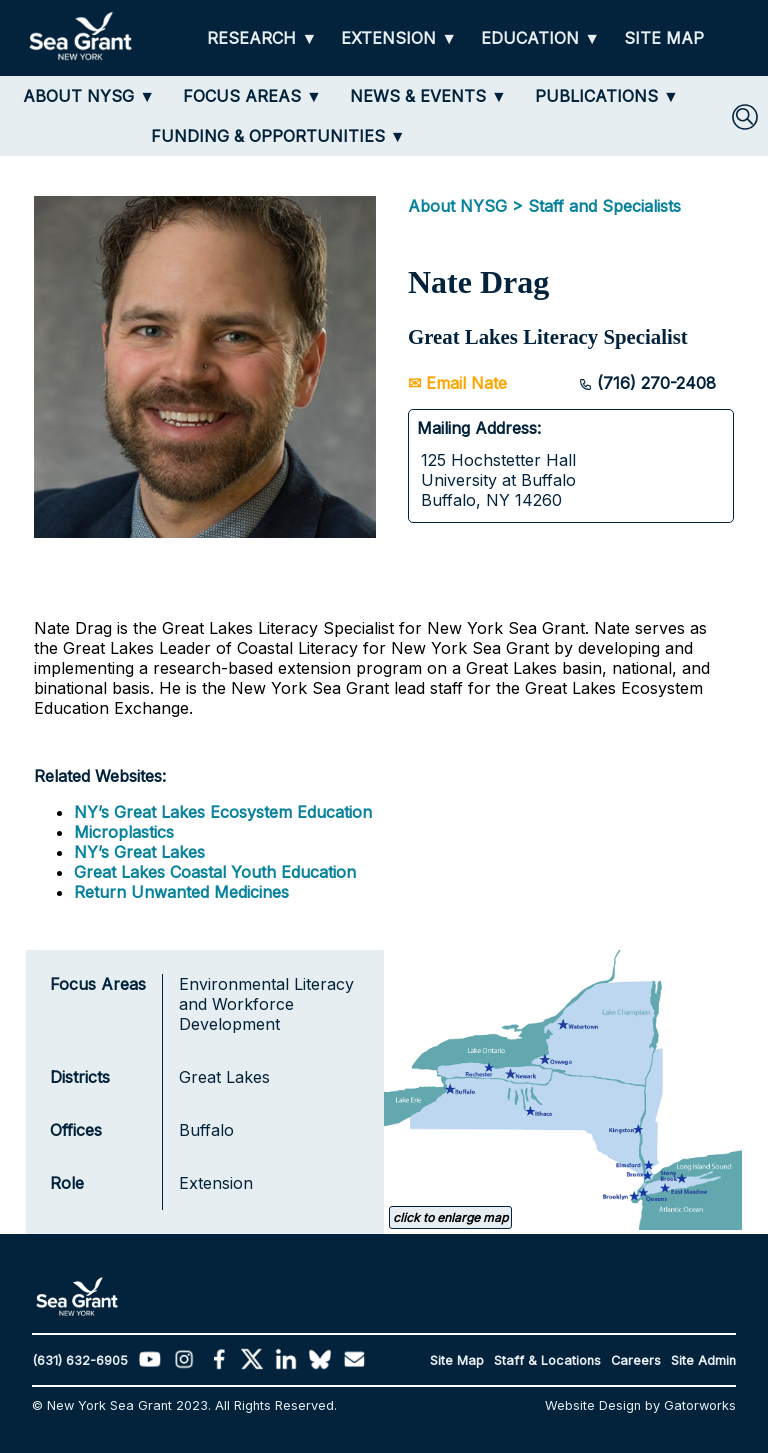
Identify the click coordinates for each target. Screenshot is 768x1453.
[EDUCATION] (540, 38)
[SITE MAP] (664, 38)
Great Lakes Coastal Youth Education (215, 872)
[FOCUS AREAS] (252, 96)
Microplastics (124, 832)
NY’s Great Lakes (139, 852)
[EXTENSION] (399, 38)
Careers (636, 1360)
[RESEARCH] (262, 38)
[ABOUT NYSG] (89, 96)
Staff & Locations (547, 1360)
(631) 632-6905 (80, 1360)
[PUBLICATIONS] (607, 96)
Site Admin (703, 1360)
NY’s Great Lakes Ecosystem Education (223, 812)
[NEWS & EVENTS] (428, 96)
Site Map (457, 1360)
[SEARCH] (745, 117)
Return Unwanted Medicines (181, 892)
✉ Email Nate (457, 383)
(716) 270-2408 (647, 383)
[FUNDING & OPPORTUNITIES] (278, 136)
